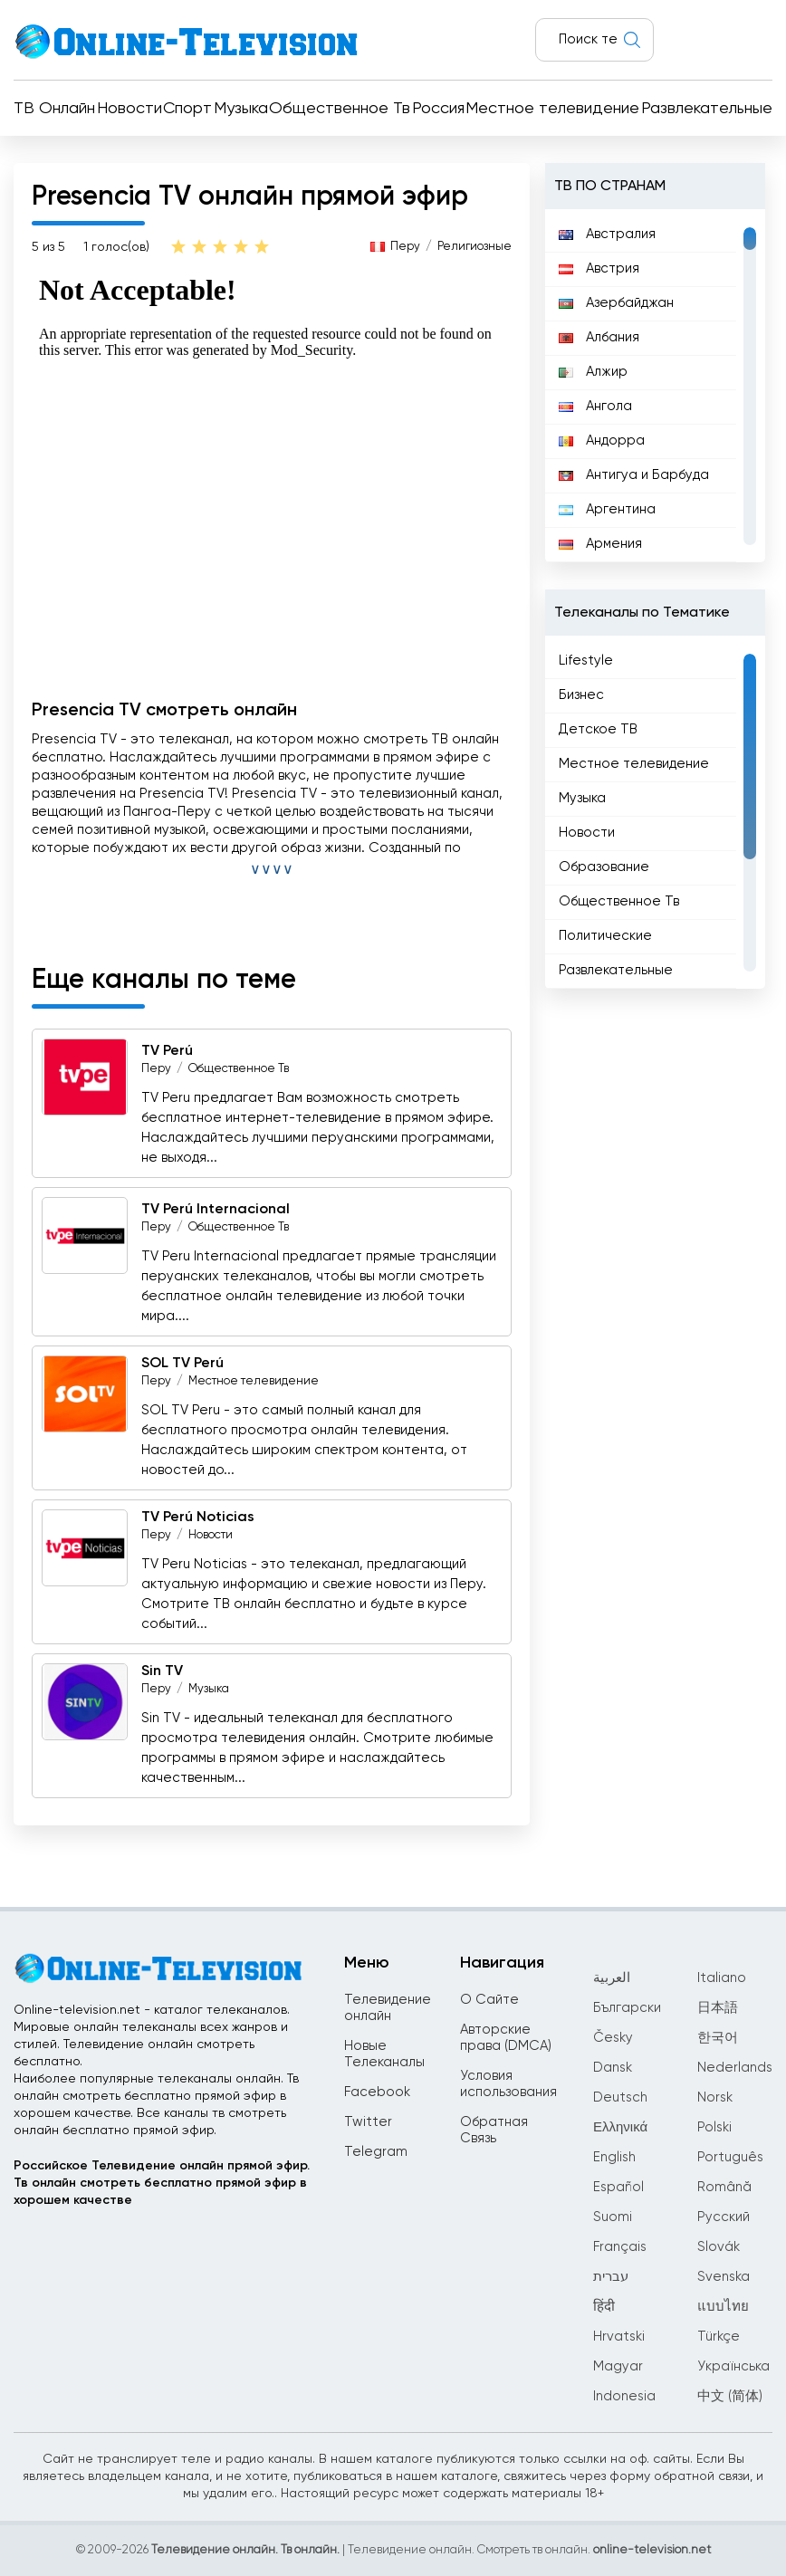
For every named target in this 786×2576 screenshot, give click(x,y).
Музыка (241, 109)
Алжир (593, 371)
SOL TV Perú (182, 1363)
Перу (405, 247)
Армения (600, 544)
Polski (714, 2127)
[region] (655, 385)
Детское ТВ (598, 729)
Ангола (595, 406)
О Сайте (489, 1999)
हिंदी (604, 2306)
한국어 (717, 2038)
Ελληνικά (620, 2127)
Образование (604, 867)
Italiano (721, 1978)
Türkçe (718, 2336)
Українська (733, 2366)
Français (620, 2247)
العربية (611, 1978)
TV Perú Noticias (197, 1517)
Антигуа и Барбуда (634, 475)
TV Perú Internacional (215, 1209)
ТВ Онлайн (54, 109)
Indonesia (624, 2396)
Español (618, 2187)
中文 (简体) (729, 2396)
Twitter (368, 2122)
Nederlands (734, 2067)
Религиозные (474, 247)
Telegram (375, 2152)
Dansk (612, 2067)
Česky (613, 2038)
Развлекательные (706, 109)
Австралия (607, 234)
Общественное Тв (339, 109)
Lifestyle (586, 660)
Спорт (187, 109)
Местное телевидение (552, 109)
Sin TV (162, 1671)
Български (627, 2008)
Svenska (723, 2277)
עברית (610, 2277)
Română (724, 2187)
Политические (605, 936)
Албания (599, 337)
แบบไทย (723, 2306)
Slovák (718, 2247)
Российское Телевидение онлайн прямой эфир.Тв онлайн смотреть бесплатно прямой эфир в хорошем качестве (162, 2183)
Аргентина (607, 509)
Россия (438, 109)
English (614, 2157)
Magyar (618, 2366)
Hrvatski (619, 2336)
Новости (129, 109)
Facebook (377, 2092)
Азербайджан (616, 303)
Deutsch (620, 2097)
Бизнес (581, 695)
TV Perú (167, 1051)
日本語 (717, 2008)
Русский (723, 2217)
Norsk (715, 2097)
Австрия (599, 268)
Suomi (612, 2217)
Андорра (602, 440)
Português (730, 2157)
